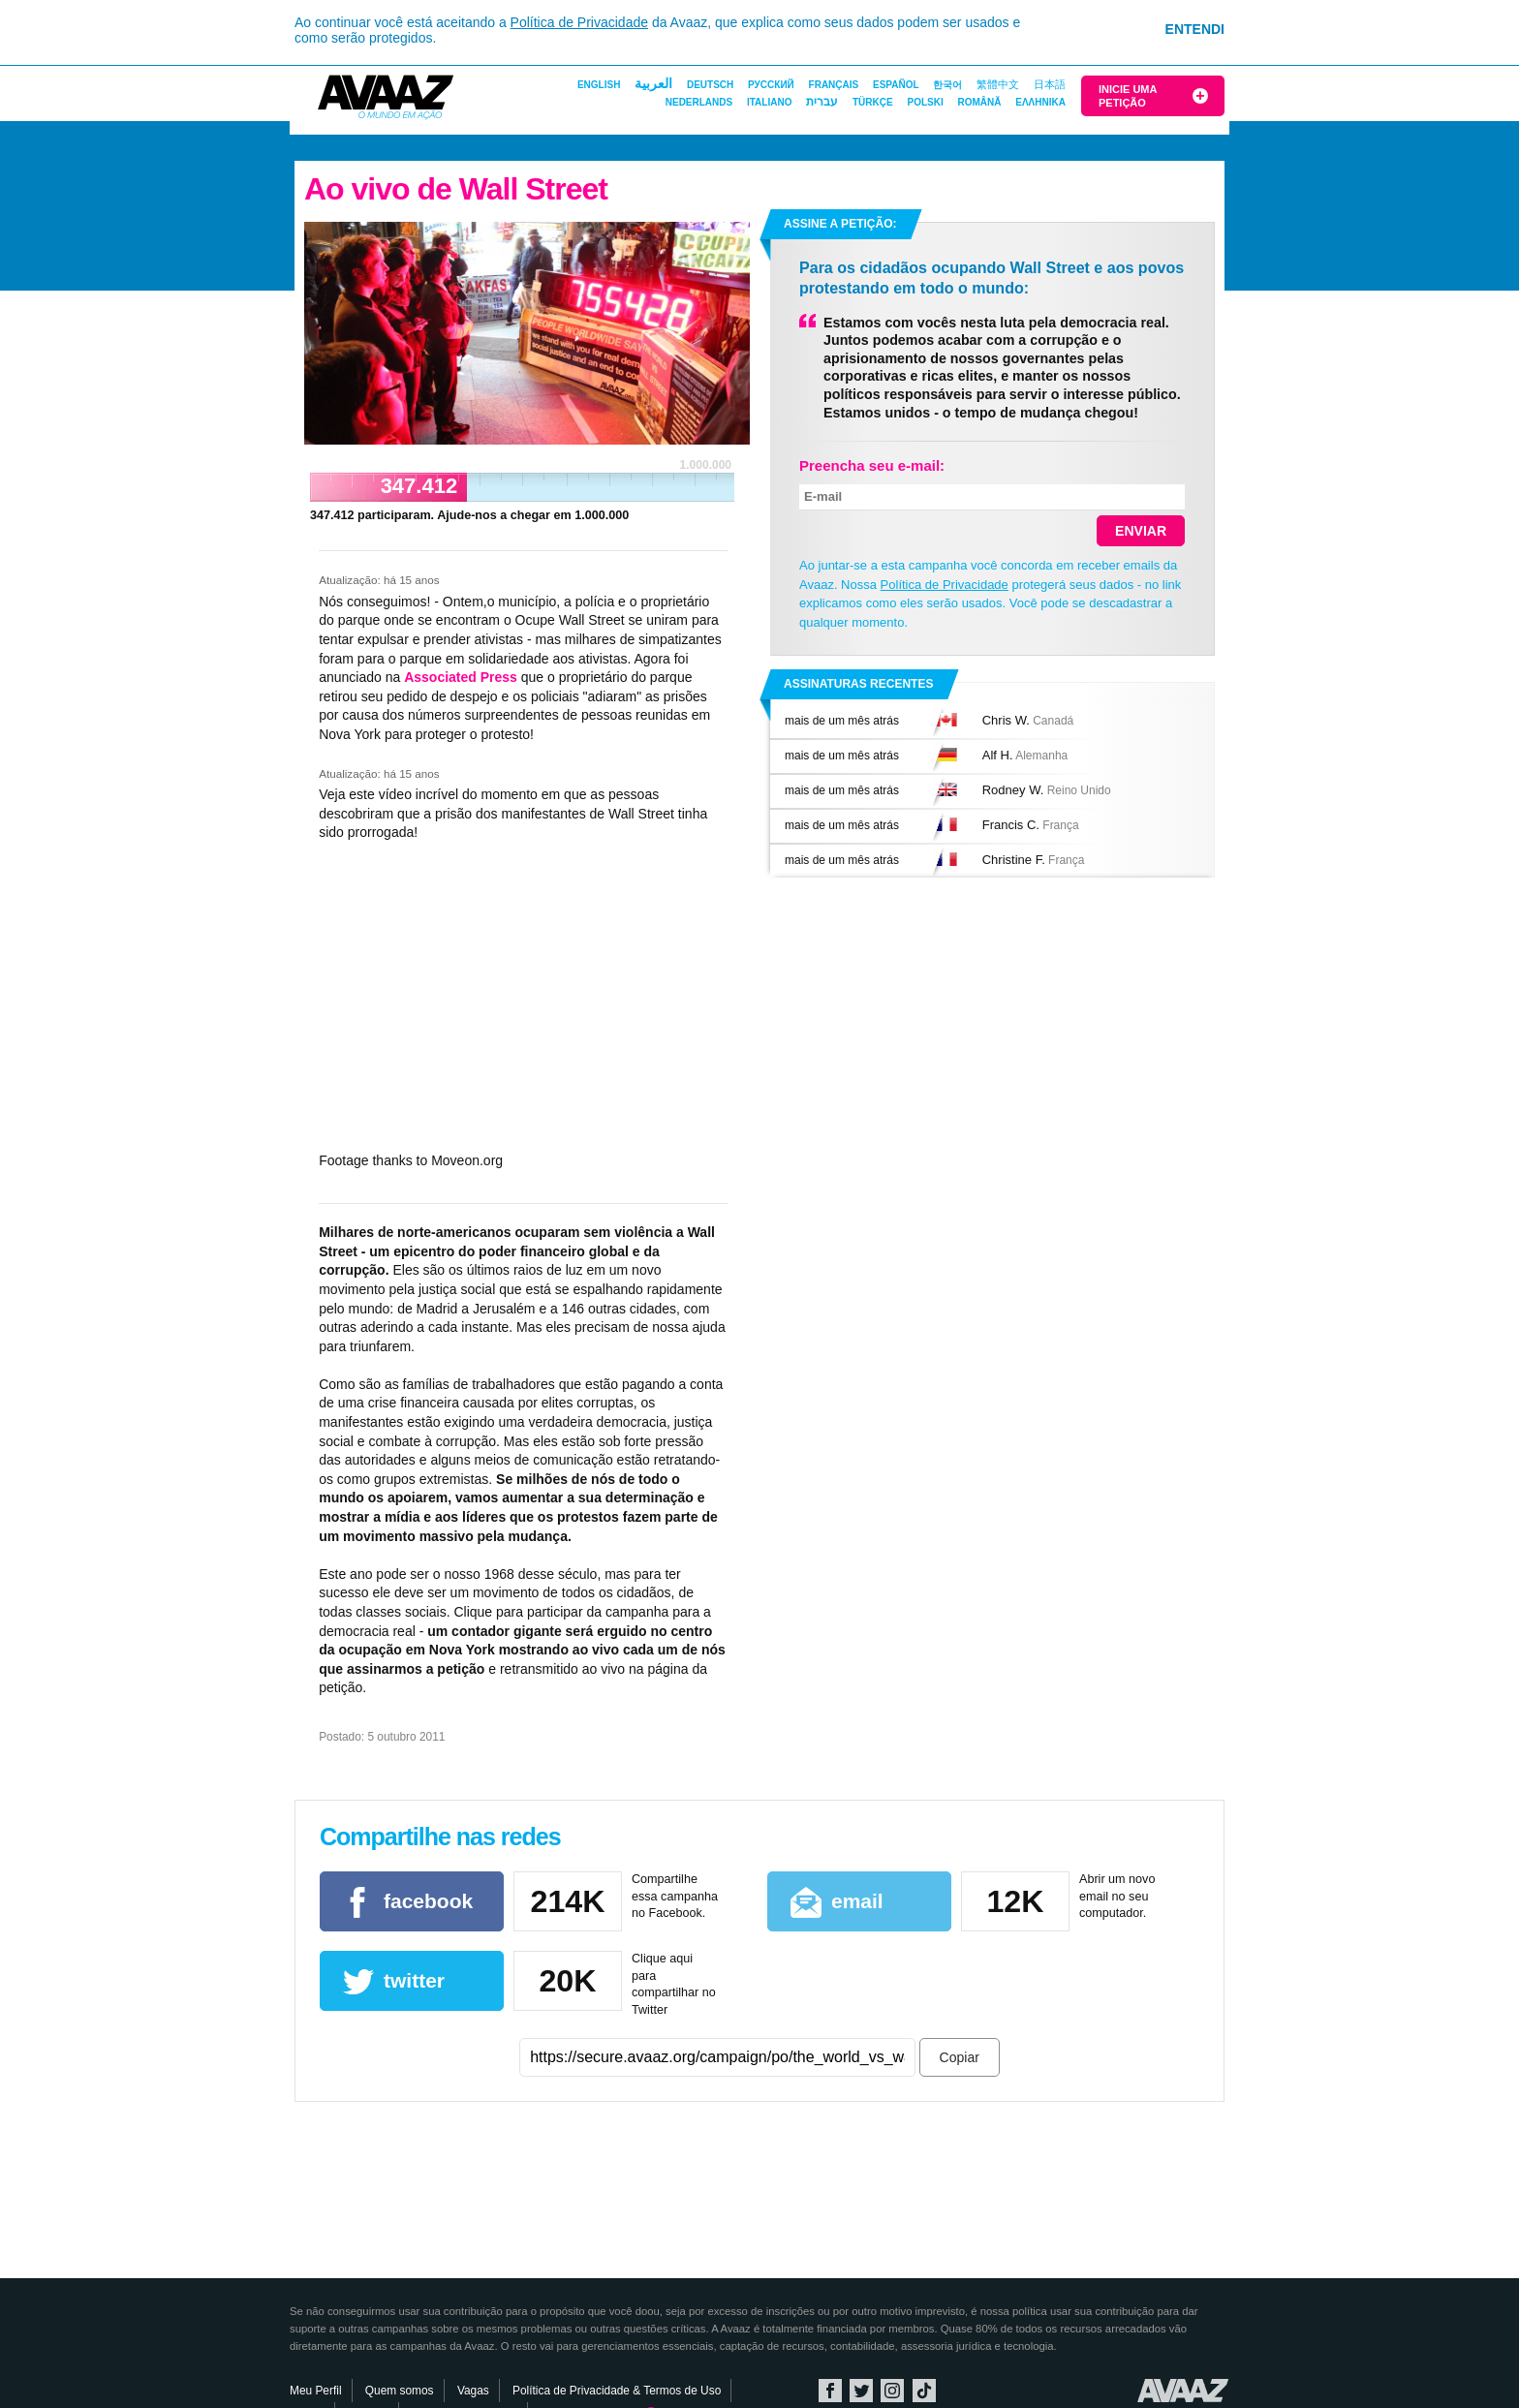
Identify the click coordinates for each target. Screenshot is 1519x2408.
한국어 (947, 84)
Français (834, 84)
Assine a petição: (840, 224)
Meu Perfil (316, 2390)
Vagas (473, 2390)
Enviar (1140, 531)
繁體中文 (997, 84)
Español (896, 84)
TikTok (924, 2390)
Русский (771, 84)
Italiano (769, 102)
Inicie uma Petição (1128, 95)
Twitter (861, 2390)
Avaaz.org (1183, 2390)
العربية (653, 83)
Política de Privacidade (579, 22)
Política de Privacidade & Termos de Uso (616, 2390)
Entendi (1194, 29)
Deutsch (710, 84)
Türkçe (872, 102)
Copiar (959, 2057)
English (598, 84)
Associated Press (460, 677)
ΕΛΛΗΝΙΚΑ (1040, 102)
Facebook (830, 2390)
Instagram (892, 2390)
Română (979, 102)
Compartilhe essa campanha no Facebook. (675, 1896)
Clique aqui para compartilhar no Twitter (674, 1984)
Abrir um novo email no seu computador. (1117, 1896)
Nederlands (699, 102)
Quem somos (399, 2390)
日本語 (1050, 84)
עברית (822, 101)
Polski (925, 102)
